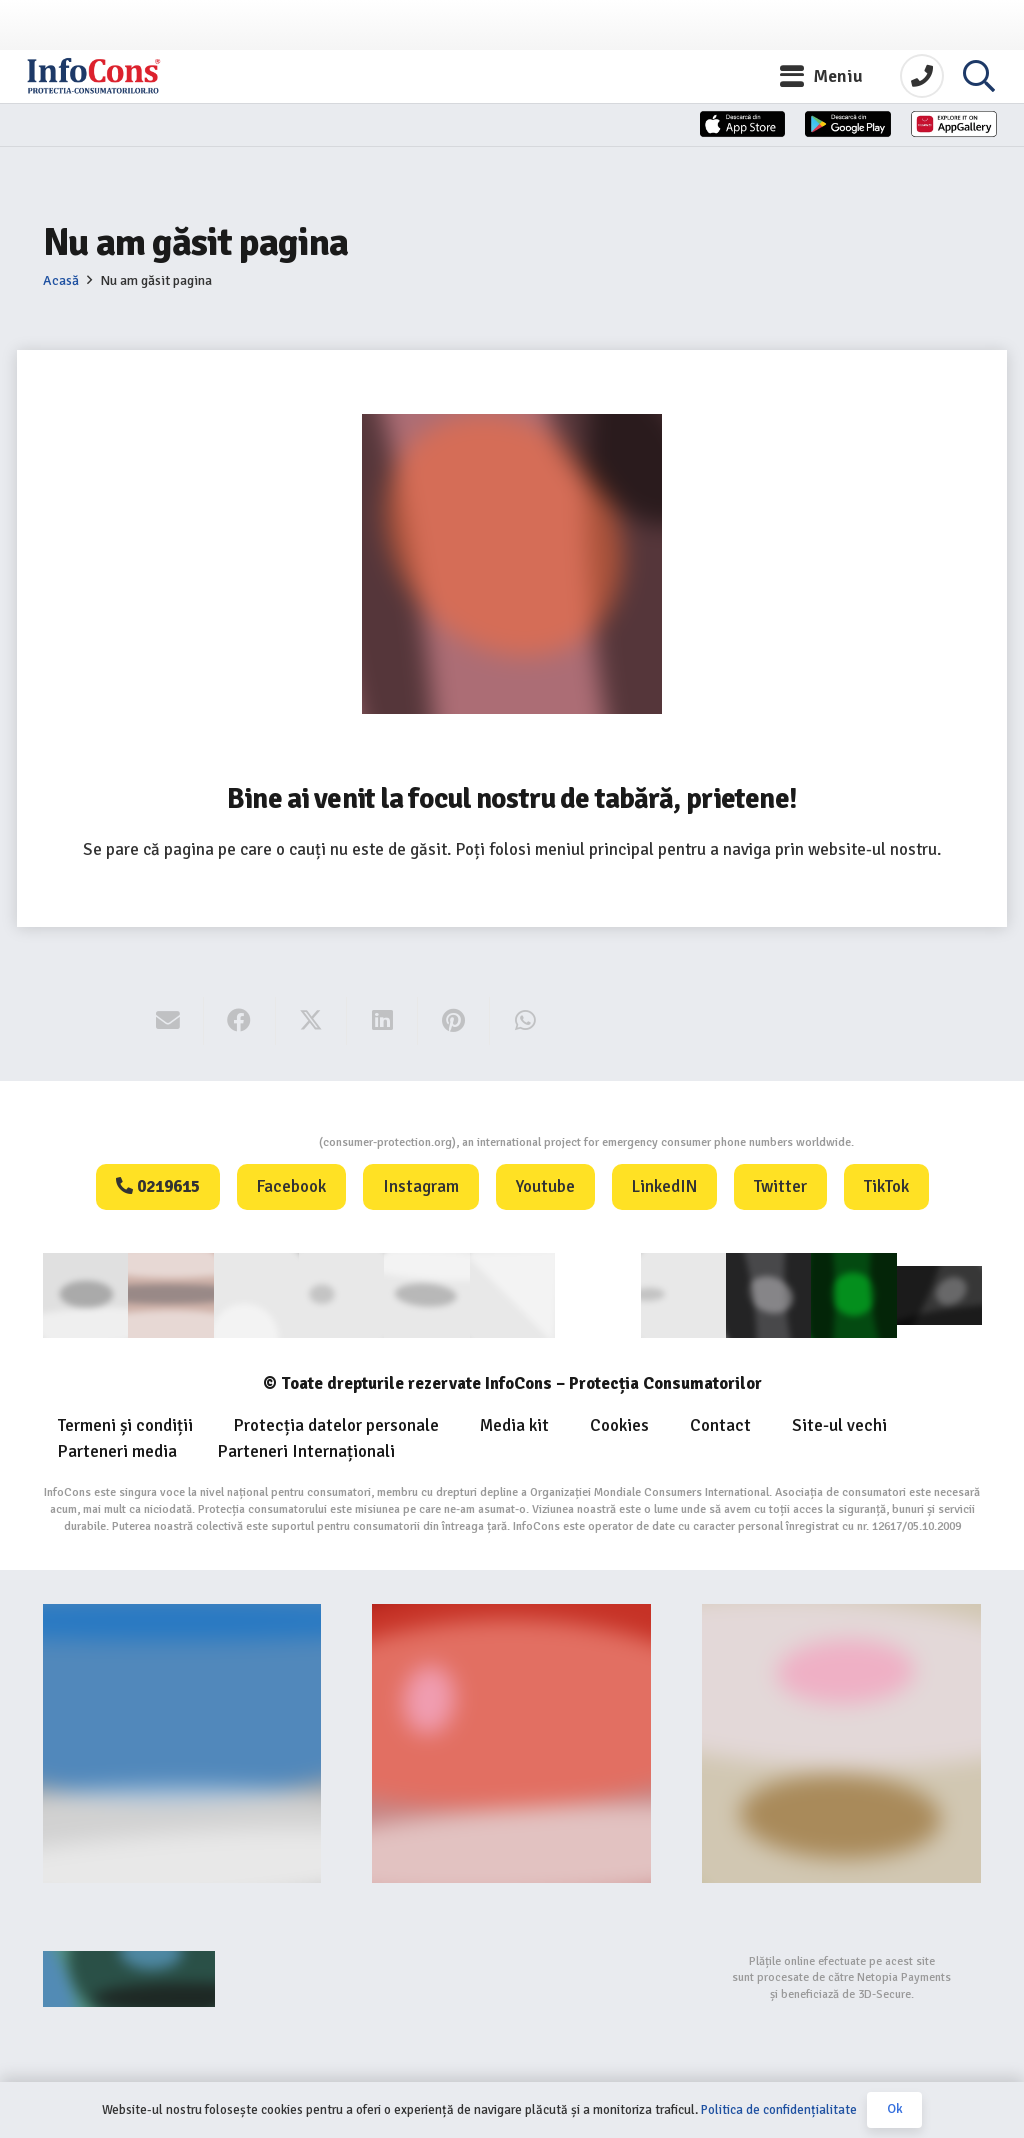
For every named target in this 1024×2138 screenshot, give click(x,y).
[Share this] (239, 1021)
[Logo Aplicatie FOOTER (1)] (767, 1293)
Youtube (545, 1186)
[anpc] (341, 1293)
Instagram (421, 1186)
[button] (822, 85)
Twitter (780, 1186)
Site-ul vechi (839, 1422)
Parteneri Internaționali (306, 1448)
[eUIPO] (511, 1293)
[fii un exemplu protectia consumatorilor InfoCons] (841, 1739)
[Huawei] (917, 153)
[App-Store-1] (737, 153)
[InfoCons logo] (140, 85)
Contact (720, 1422)
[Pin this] (453, 1021)
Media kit (514, 1422)
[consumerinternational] (170, 1293)
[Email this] (168, 1021)
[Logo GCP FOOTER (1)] (853, 1293)
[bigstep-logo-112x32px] (511, 1975)
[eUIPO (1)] (682, 1293)
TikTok (886, 1186)
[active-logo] (938, 1293)
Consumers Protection (243, 1142)
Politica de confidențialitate (779, 2110)
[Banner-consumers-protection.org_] (182, 1739)
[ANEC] (255, 1293)
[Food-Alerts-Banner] (511, 1739)
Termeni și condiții (125, 1422)
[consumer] (85, 1293)
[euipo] (426, 1293)
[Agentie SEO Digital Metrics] (182, 1975)
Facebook (291, 1186)
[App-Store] (558, 153)
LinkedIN (664, 1186)
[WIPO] (597, 1294)
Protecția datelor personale (336, 1422)
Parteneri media (117, 1448)
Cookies (619, 1422)
